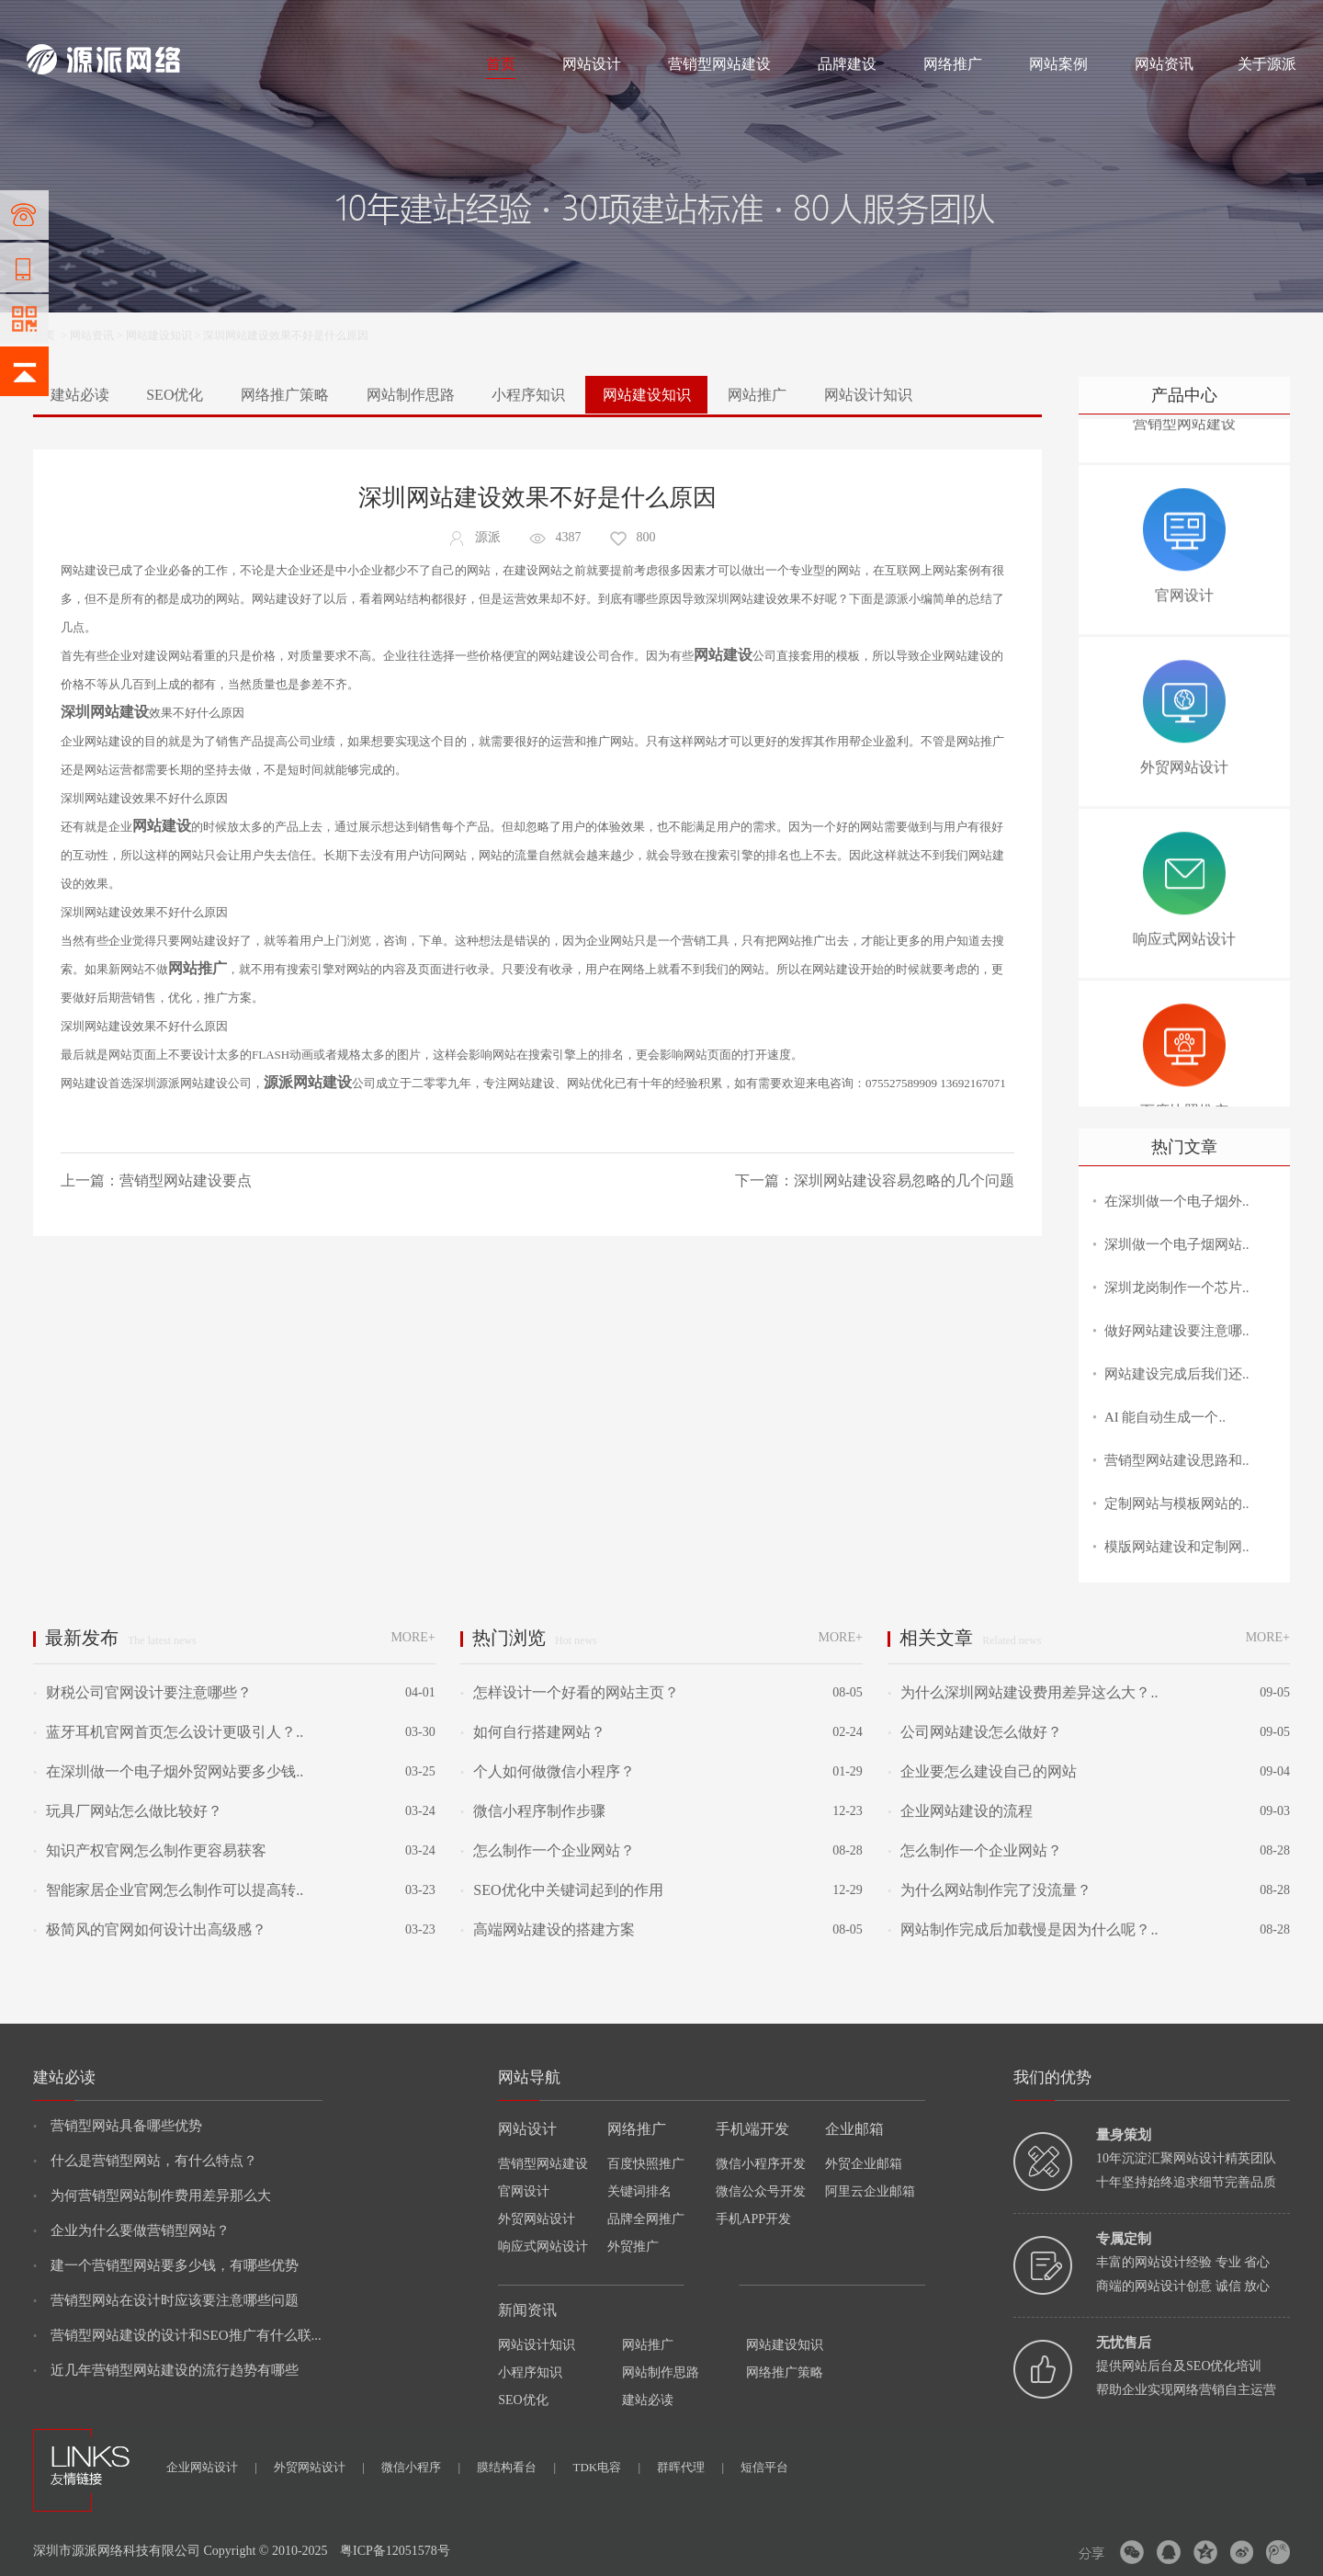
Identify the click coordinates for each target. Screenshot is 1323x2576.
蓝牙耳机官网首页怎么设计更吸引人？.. (168, 1732)
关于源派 (1267, 64)
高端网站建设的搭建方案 (547, 1929)
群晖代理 (690, 2467)
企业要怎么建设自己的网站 (982, 1771)
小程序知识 (528, 395)
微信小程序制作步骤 (532, 1811)
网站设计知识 (868, 395)
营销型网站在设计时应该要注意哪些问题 (166, 2300)
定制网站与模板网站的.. (1177, 1503)
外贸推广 (633, 2246)
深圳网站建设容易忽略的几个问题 (904, 1180)
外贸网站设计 (536, 2219)
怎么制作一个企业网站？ (547, 1850)
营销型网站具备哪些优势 (117, 2125)
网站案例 (1058, 64)
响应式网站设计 (543, 2246)
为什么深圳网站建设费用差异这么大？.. (1023, 1692)
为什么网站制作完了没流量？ (989, 1890)
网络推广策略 (285, 395)
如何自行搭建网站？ (532, 1732)
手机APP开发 (753, 2219)
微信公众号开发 (761, 2191)
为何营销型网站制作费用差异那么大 (152, 2195)
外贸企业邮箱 (863, 2164)
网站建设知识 (159, 335)
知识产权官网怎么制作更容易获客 (149, 1850)
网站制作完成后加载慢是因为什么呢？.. (1023, 1929)
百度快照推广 (645, 2164)
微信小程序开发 (761, 2164)
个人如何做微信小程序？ (547, 1771)
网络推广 (219, 20)
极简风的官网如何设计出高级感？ (149, 1929)
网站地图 (1274, 20)
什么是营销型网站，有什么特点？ (145, 2160)
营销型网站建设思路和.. (1177, 1460)
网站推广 (757, 395)
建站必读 (80, 395)
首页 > (51, 335)
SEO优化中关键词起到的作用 (561, 1890)
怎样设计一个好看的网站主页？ (569, 1692)
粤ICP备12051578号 (395, 2551)
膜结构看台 (516, 2467)
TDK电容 (606, 2467)
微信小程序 (420, 2467)
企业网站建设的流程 (960, 1811)
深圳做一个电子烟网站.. (1177, 1244)
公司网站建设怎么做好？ (975, 1732)
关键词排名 (639, 2191)
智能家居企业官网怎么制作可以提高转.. (168, 1890)
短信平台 (764, 2467)
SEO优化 (174, 395)
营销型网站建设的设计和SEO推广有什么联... (177, 2335)
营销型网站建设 (719, 64)
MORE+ (412, 1637)
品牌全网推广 (645, 2219)
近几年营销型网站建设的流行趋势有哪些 (166, 2370)
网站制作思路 (411, 395)
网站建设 (49, 20)
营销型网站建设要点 (185, 1180)
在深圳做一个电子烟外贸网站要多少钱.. (168, 1771)
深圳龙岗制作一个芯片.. (1177, 1287)
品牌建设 (847, 64)
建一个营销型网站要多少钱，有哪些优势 (166, 2265)
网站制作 (105, 20)
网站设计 (160, 20)
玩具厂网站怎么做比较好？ (127, 1811)
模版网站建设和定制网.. (1177, 1546)
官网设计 (523, 2191)
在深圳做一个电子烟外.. (1177, 1201)
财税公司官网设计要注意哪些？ (142, 1692)
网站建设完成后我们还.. (1177, 1374)
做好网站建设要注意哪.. (1177, 1330)
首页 (500, 64)
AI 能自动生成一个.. (1165, 1417)
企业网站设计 (211, 2467)
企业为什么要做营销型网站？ (131, 2230)
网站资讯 (1164, 64)
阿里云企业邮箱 (870, 2191)
